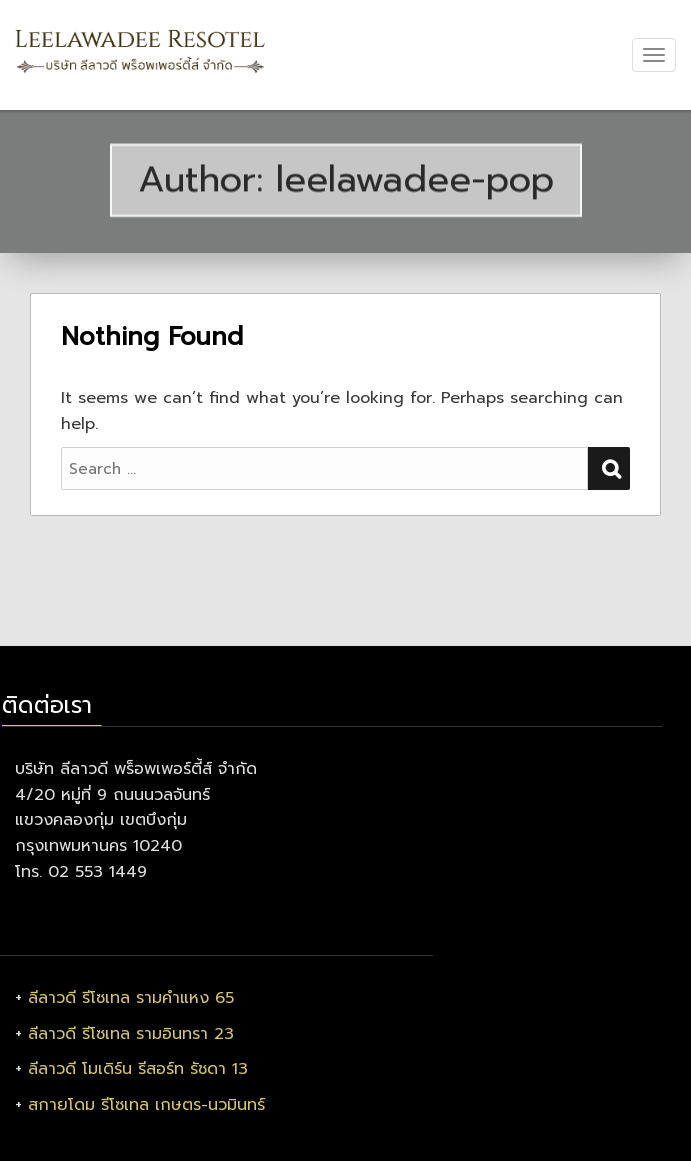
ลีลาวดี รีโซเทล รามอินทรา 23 (131, 1034)
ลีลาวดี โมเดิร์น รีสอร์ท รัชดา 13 (138, 1069)
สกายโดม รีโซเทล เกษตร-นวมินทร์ (146, 1105)
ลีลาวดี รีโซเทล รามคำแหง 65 (131, 998)
